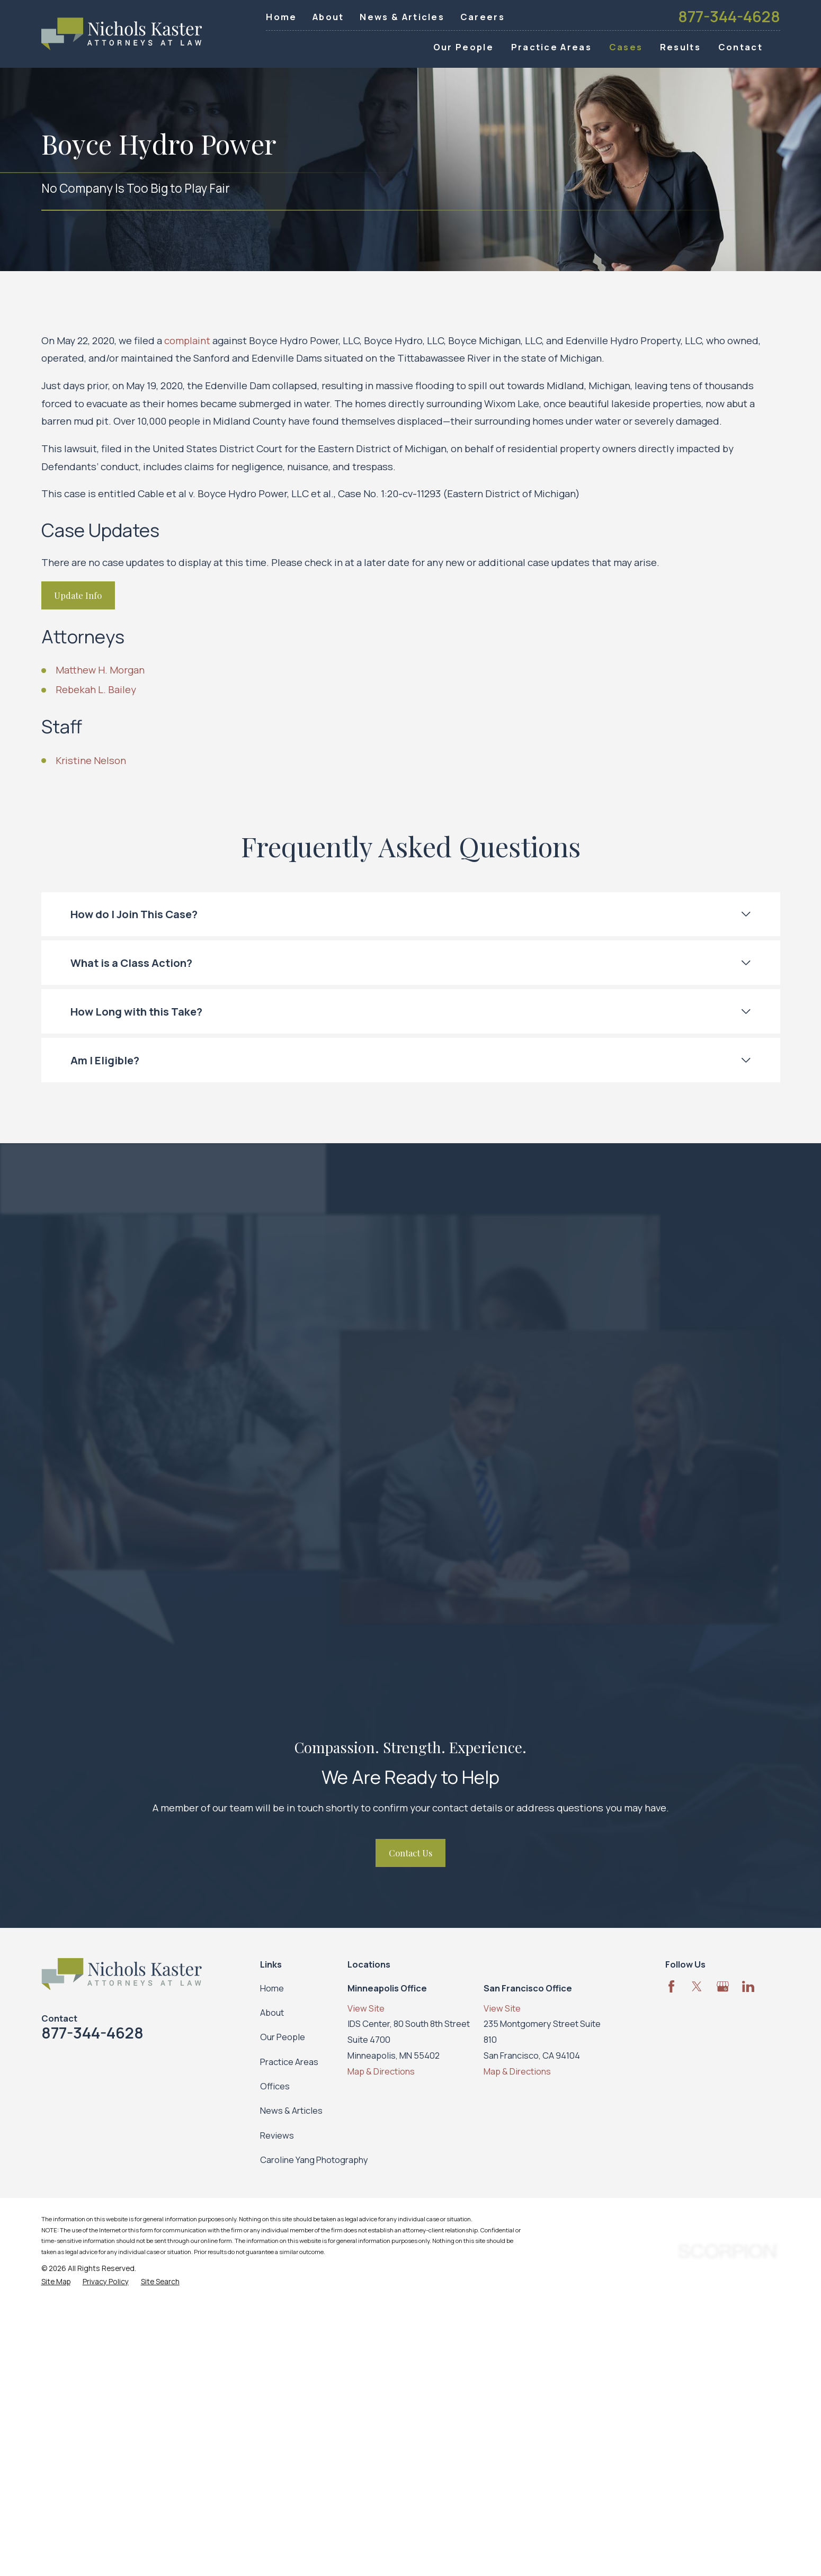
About (328, 17)
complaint (187, 340)
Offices (275, 2086)
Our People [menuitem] (463, 47)
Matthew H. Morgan (100, 670)
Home (281, 17)
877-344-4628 (729, 16)
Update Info (78, 595)
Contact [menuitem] (740, 47)
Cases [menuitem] (626, 47)
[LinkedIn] (748, 1986)
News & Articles (402, 17)
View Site (366, 2008)
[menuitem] (55, 2281)
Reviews (277, 2135)
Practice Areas (289, 2062)
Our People (282, 2037)
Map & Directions (381, 2071)
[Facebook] (671, 1986)
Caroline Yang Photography (314, 2159)
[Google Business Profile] (723, 1986)
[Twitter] (697, 1986)
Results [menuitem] (680, 47)
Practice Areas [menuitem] (551, 47)
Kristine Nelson (91, 760)
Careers (482, 17)
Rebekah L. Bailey (96, 689)
